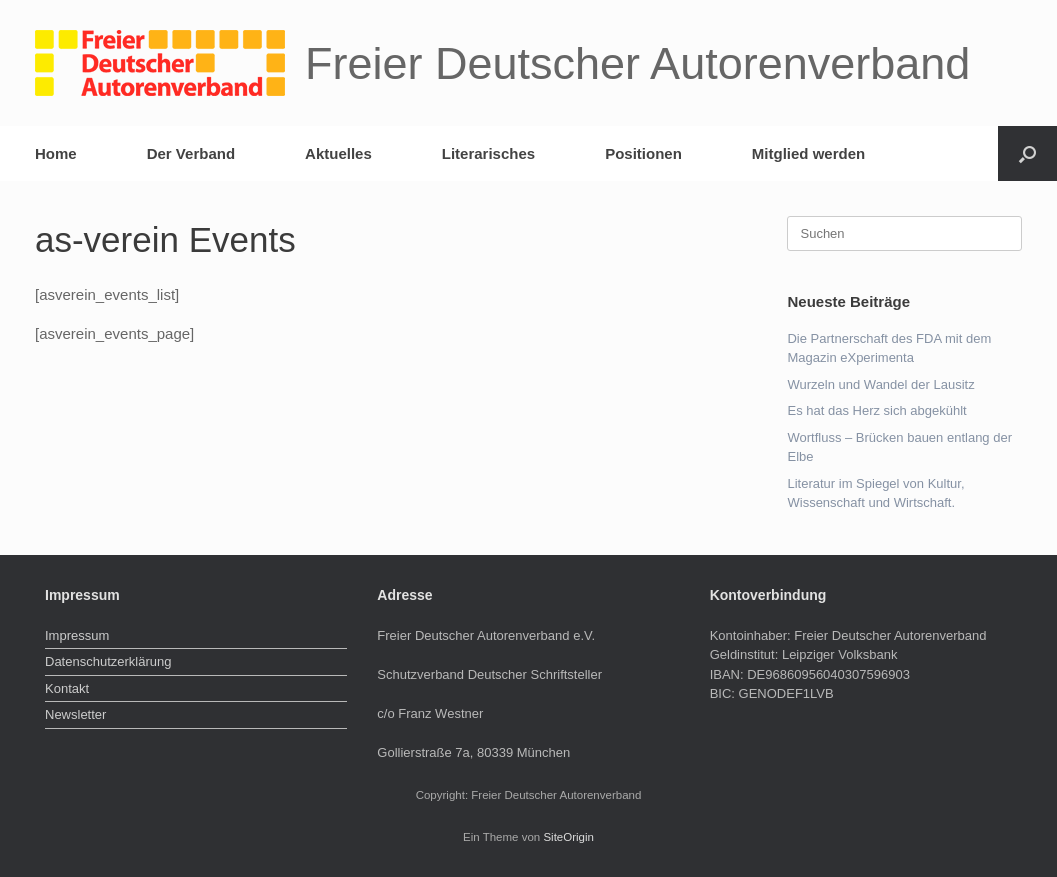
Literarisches (488, 153)
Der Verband (191, 153)
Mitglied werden (808, 153)
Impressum (77, 635)
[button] (1027, 153)
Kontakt (67, 688)
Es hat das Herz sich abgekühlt (876, 410)
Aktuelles (338, 153)
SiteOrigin (568, 837)
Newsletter (75, 714)
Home (56, 153)
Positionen (643, 153)
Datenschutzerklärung (108, 661)
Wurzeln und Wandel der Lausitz (880, 384)
